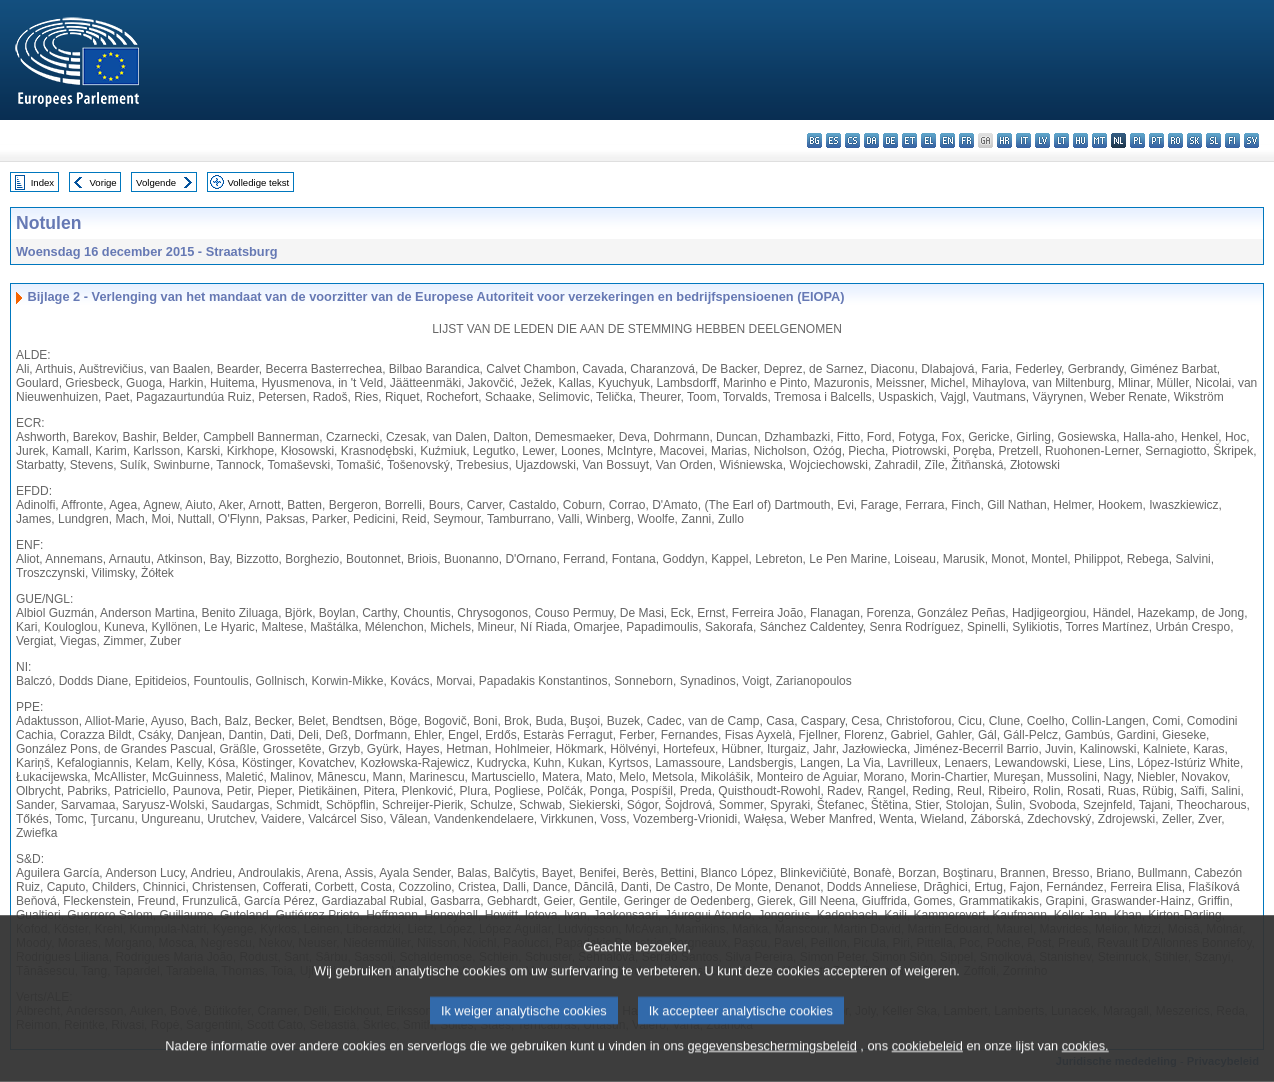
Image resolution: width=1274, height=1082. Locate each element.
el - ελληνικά (928, 140)
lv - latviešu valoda (1042, 140)
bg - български (814, 140)
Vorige (103, 182)
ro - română (1175, 140)
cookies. (1085, 1058)
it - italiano (1023, 140)
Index (42, 182)
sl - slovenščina (1213, 140)
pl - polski (1137, 140)
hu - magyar (1080, 140)
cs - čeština (852, 140)
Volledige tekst (258, 182)
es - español (833, 140)
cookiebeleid (927, 1058)
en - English (947, 140)
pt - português (1156, 140)
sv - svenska (1251, 140)
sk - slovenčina (1194, 140)
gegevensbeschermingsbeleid (771, 1058)
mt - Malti (1099, 140)
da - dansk (871, 140)
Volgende (156, 182)
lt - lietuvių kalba (1061, 140)
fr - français (966, 140)
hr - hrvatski (1004, 140)
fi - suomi (1232, 140)
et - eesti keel (909, 140)
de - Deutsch (890, 140)
